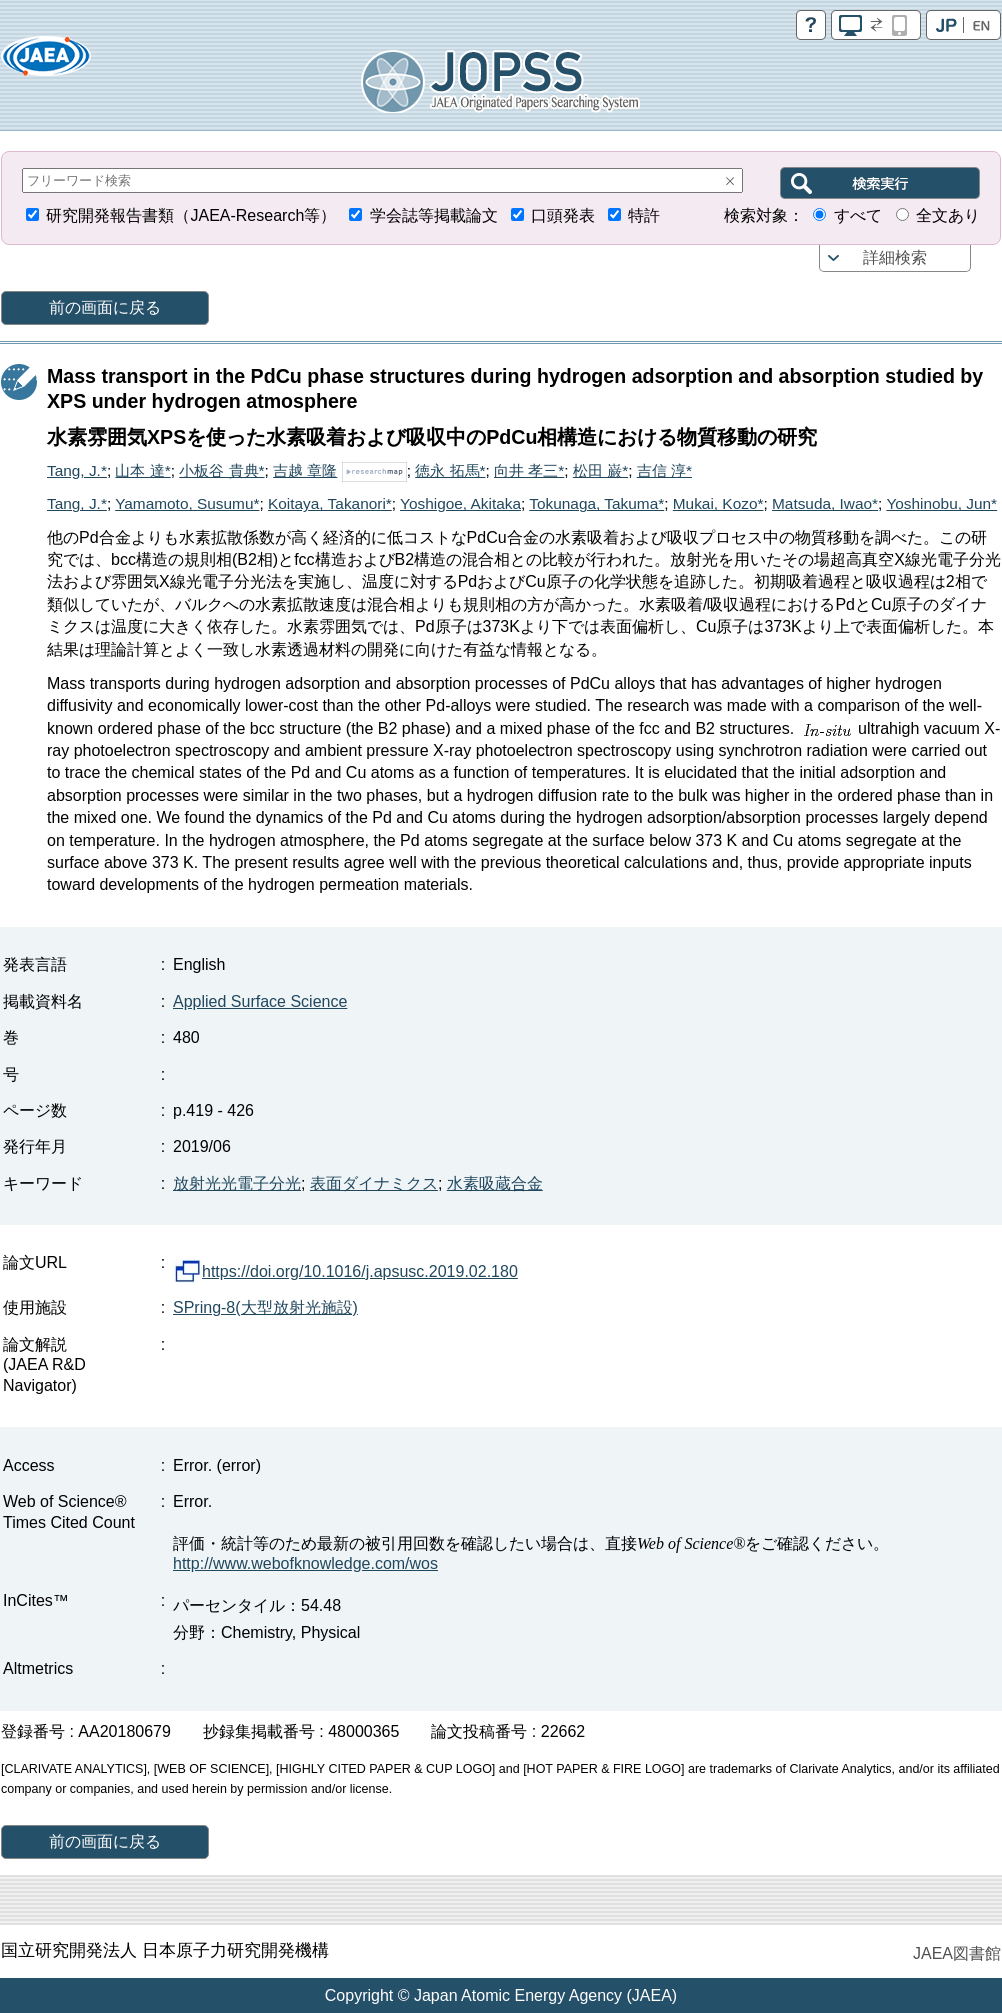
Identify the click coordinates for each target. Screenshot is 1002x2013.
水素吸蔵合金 (495, 1183)
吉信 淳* (664, 470)
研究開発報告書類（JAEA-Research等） (191, 215)
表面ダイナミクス (374, 1183)
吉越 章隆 (305, 470)
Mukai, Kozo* (718, 503)
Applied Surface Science (260, 1001)
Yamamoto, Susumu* (187, 503)
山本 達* (142, 470)
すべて (858, 215)
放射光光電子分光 (237, 1183)
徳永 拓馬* (450, 470)
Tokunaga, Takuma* (596, 503)
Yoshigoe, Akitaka (460, 503)
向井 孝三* (529, 470)
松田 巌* (600, 470)
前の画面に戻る (105, 307)
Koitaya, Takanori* (330, 503)
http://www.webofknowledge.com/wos (305, 1563)
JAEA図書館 (957, 1953)
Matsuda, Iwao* (825, 503)
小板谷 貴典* (221, 470)
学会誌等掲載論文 (434, 215)
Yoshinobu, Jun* (941, 503)
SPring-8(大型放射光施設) (265, 1307)
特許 (644, 215)
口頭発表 (563, 215)
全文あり (948, 215)
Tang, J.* (77, 470)
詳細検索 (895, 257)
